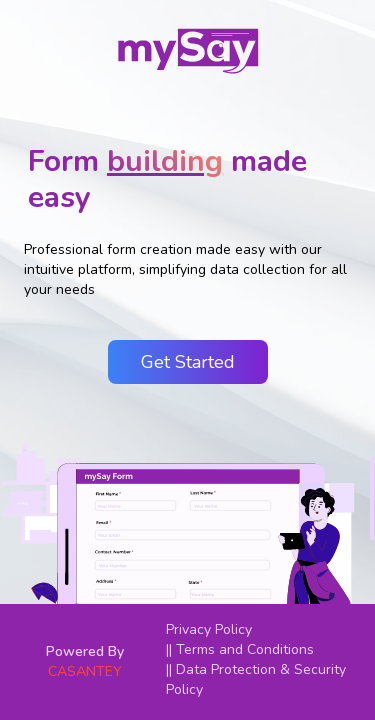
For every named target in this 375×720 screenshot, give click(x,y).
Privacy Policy (209, 629)
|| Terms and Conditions (240, 649)
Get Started (188, 362)
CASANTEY (85, 671)
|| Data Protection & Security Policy (256, 679)
